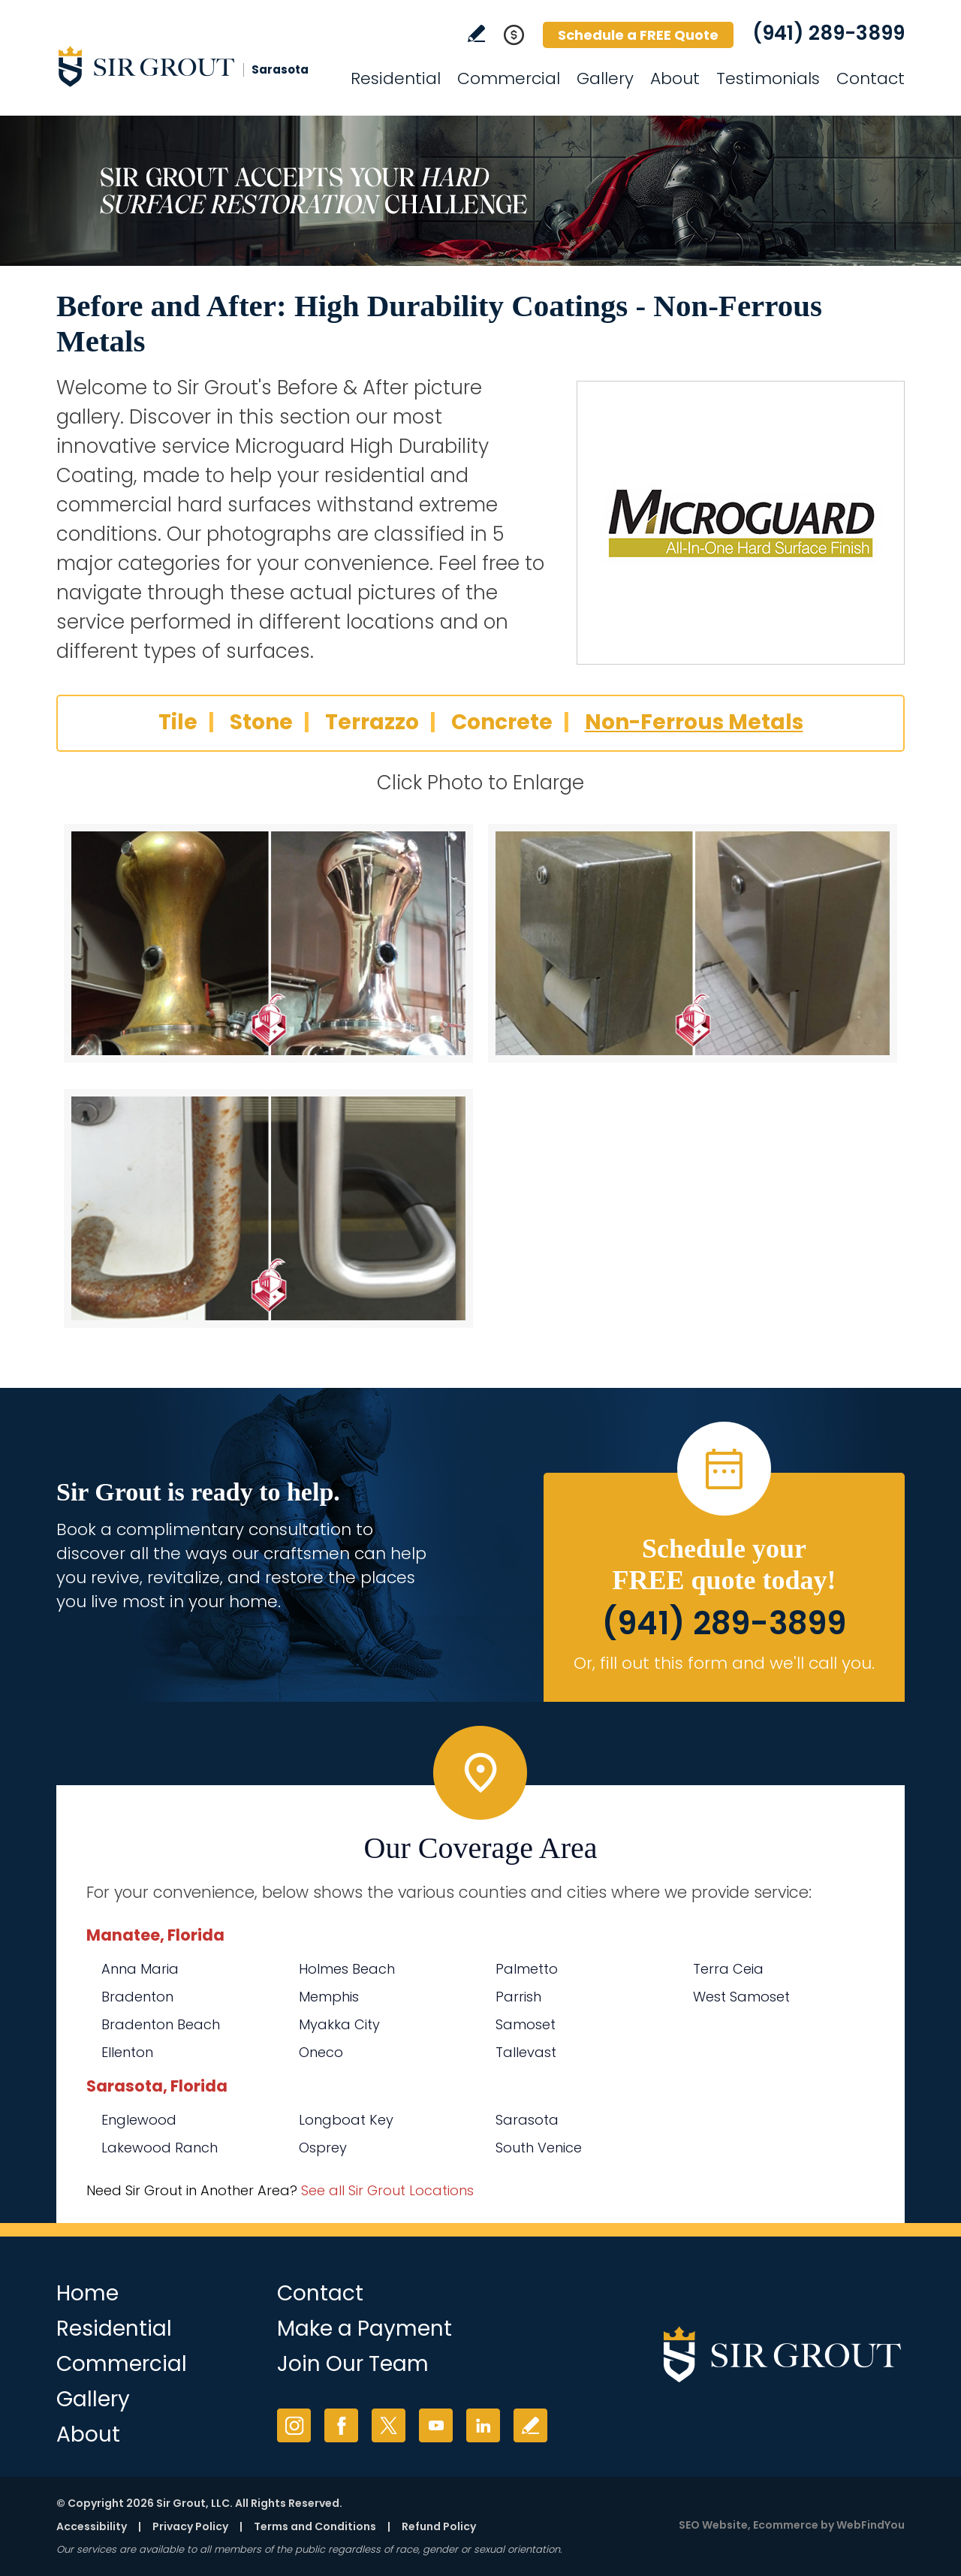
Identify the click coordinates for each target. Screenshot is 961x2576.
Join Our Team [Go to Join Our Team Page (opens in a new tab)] (353, 2363)
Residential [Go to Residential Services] (396, 78)
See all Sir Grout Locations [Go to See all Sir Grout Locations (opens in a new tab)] (387, 2190)
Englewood (138, 2119)
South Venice (539, 2147)
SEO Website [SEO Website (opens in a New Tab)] (713, 2524)
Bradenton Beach (160, 2024)
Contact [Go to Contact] (870, 78)
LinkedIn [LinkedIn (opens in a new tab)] (483, 2425)
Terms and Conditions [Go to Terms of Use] (315, 2526)
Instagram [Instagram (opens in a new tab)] (294, 2425)
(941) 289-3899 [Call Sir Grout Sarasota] (828, 33)
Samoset (526, 2024)
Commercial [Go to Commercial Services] (508, 78)
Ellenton (127, 2052)
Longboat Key (346, 2119)
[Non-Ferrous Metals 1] (268, 943)
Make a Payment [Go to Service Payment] (364, 2328)
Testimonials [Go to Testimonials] (768, 78)
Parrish (518, 1996)
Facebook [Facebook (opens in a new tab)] (341, 2425)
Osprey (323, 2147)
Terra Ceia (728, 1968)
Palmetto (527, 1968)
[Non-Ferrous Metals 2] (692, 943)
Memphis (329, 1996)
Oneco (321, 2052)
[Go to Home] (191, 66)
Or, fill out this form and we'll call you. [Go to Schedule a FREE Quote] (724, 1663)
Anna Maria (140, 1968)
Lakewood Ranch (159, 2147)
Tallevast (526, 2052)
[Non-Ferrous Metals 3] (268, 1208)
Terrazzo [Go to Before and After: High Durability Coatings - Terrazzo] (372, 722)
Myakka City (339, 2024)
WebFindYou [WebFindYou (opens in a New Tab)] (870, 2524)
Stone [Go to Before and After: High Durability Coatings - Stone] (261, 722)
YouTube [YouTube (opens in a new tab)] (436, 2425)
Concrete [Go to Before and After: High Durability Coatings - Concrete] (502, 722)
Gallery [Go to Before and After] (605, 78)
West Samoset (741, 1996)
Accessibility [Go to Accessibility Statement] (91, 2526)
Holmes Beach (347, 1968)
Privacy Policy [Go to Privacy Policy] (190, 2526)
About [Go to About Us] (675, 78)
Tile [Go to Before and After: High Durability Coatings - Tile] (177, 722)
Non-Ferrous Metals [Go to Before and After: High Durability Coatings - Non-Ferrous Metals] (694, 722)
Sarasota (527, 2119)
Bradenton (137, 1996)
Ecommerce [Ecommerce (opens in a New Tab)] (785, 2524)
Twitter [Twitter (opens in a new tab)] (388, 2425)
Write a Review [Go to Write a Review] (476, 33)
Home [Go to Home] (87, 2293)
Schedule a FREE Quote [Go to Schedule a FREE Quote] (638, 35)
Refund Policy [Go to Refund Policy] (439, 2526)
